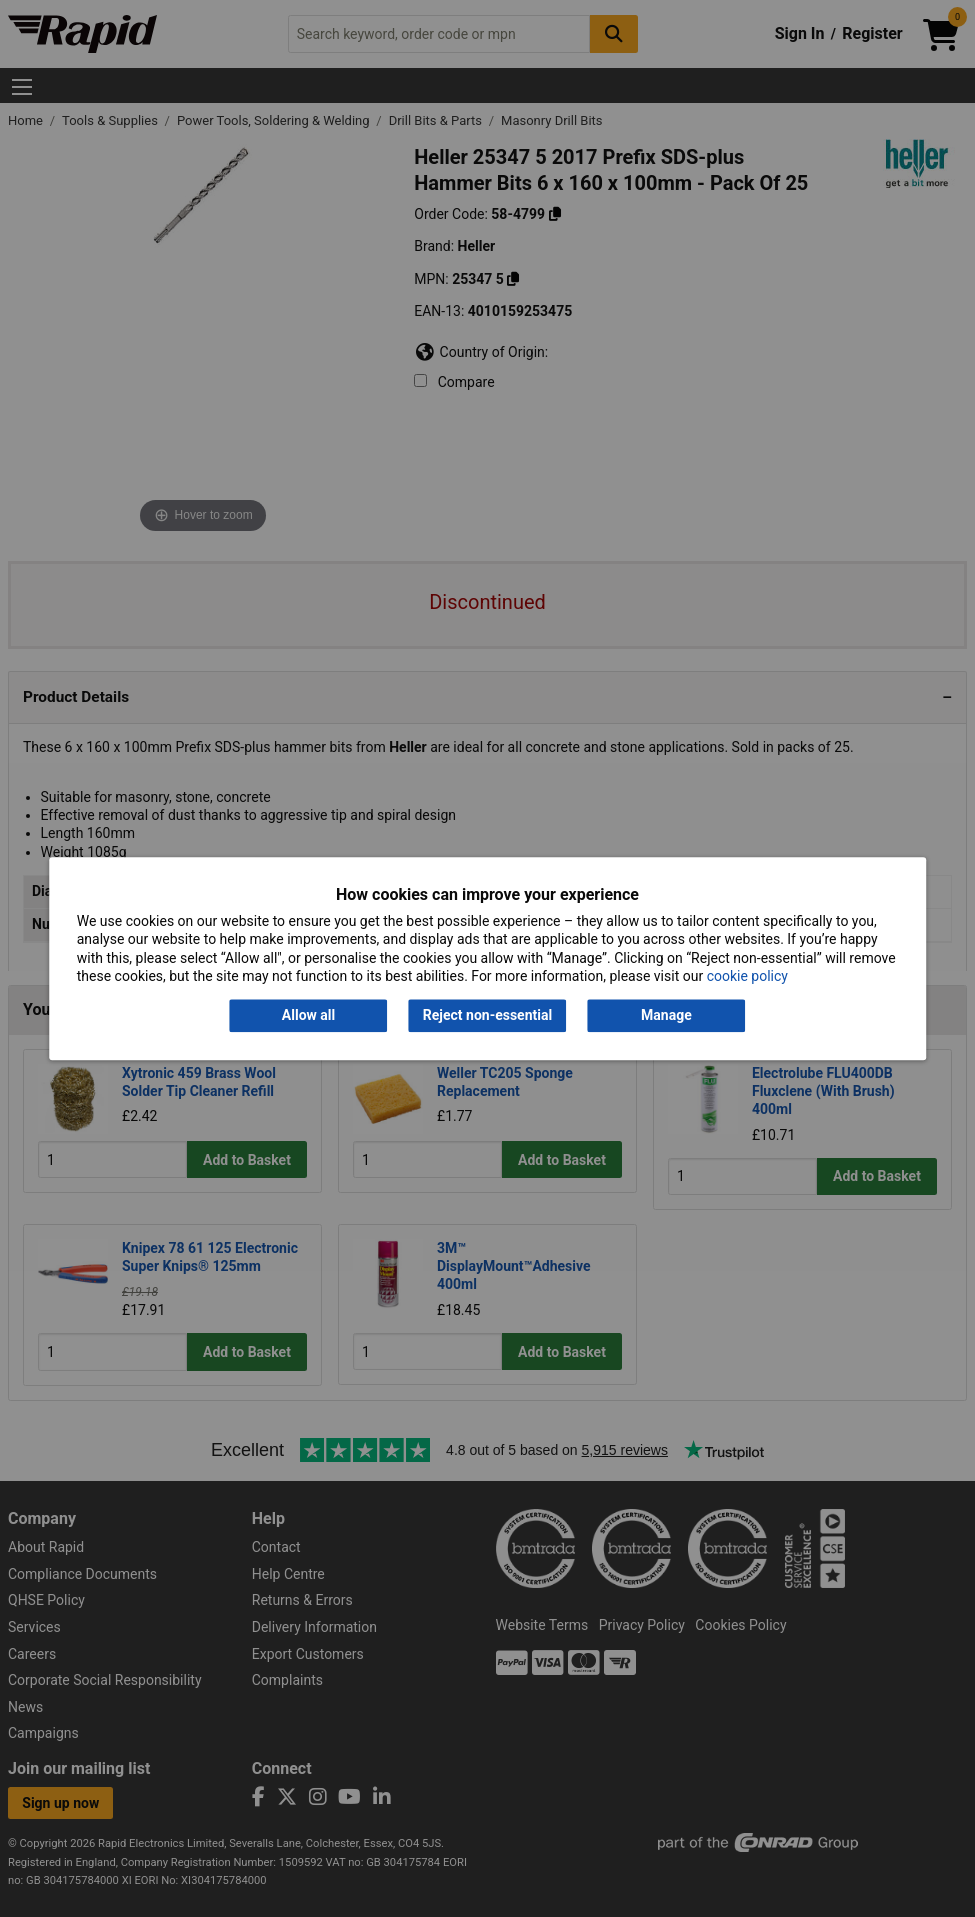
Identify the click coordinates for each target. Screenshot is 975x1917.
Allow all (308, 1016)
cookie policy (747, 976)
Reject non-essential (487, 1016)
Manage (666, 1016)
